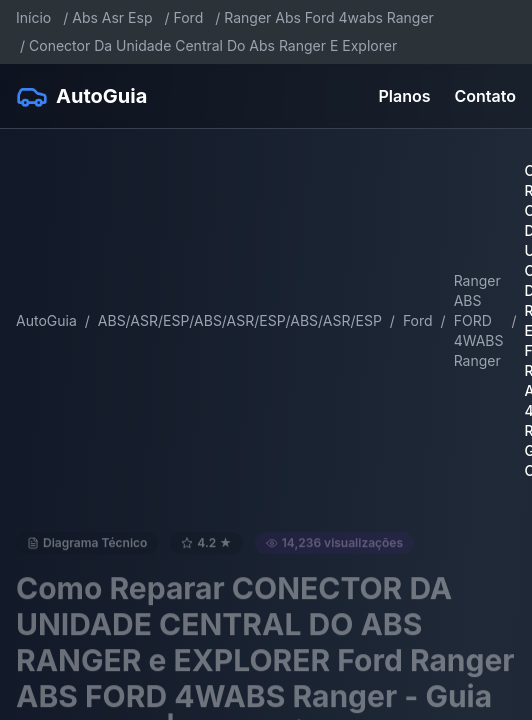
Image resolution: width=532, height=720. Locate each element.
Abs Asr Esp (112, 17)
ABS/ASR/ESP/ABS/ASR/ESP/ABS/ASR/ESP (240, 320)
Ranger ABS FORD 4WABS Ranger (479, 320)
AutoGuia (46, 320)
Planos (405, 96)
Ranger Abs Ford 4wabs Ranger (329, 17)
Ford (189, 17)
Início (33, 17)
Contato (485, 96)
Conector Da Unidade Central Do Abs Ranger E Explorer (213, 45)
